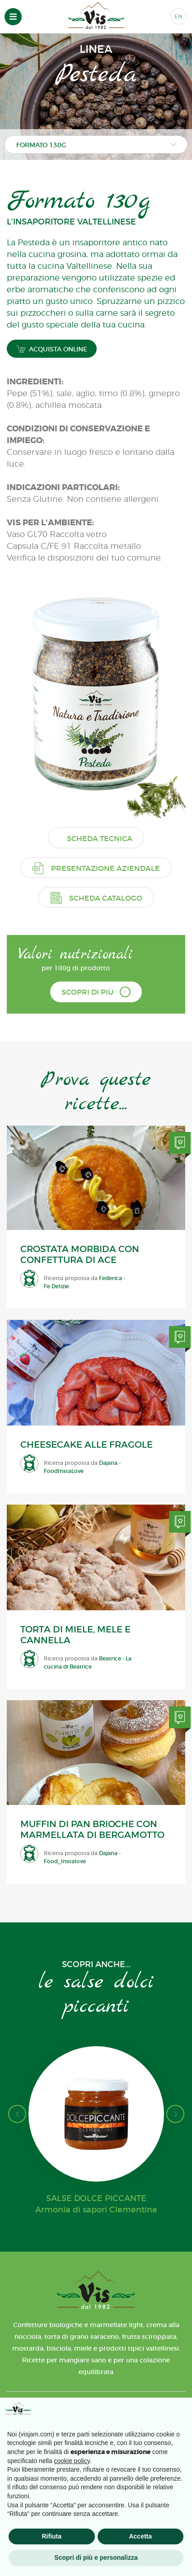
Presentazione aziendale (96, 868)
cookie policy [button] (72, 2460)
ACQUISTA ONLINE (51, 349)
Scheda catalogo (96, 898)
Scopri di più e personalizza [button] (95, 2557)
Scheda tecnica (99, 838)
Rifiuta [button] (51, 2536)
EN (178, 16)
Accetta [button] (140, 2536)
